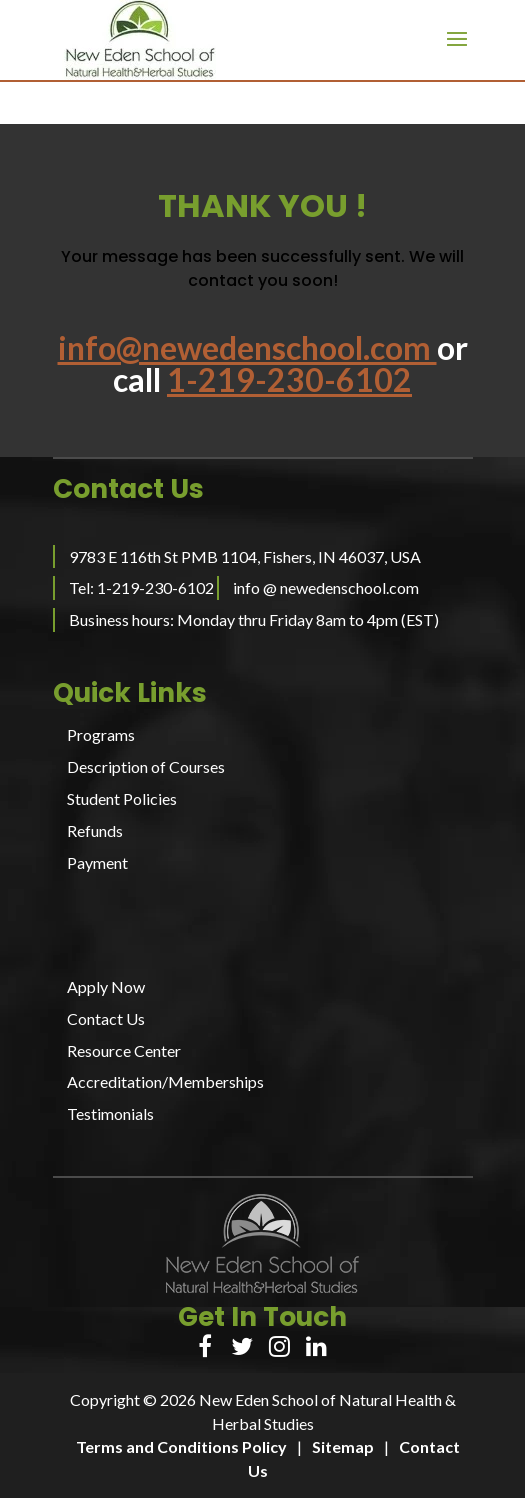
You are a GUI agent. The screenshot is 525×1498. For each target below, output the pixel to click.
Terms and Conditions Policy (181, 1446)
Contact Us (106, 1018)
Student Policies (122, 798)
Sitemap (343, 1446)
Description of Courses (146, 766)
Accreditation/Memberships (165, 1081)
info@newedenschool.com (247, 347)
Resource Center (124, 1050)
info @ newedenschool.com (326, 587)
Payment (97, 862)
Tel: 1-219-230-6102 (141, 587)
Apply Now (106, 986)
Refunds (95, 830)
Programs (101, 734)
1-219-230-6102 (289, 379)
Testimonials (110, 1113)
